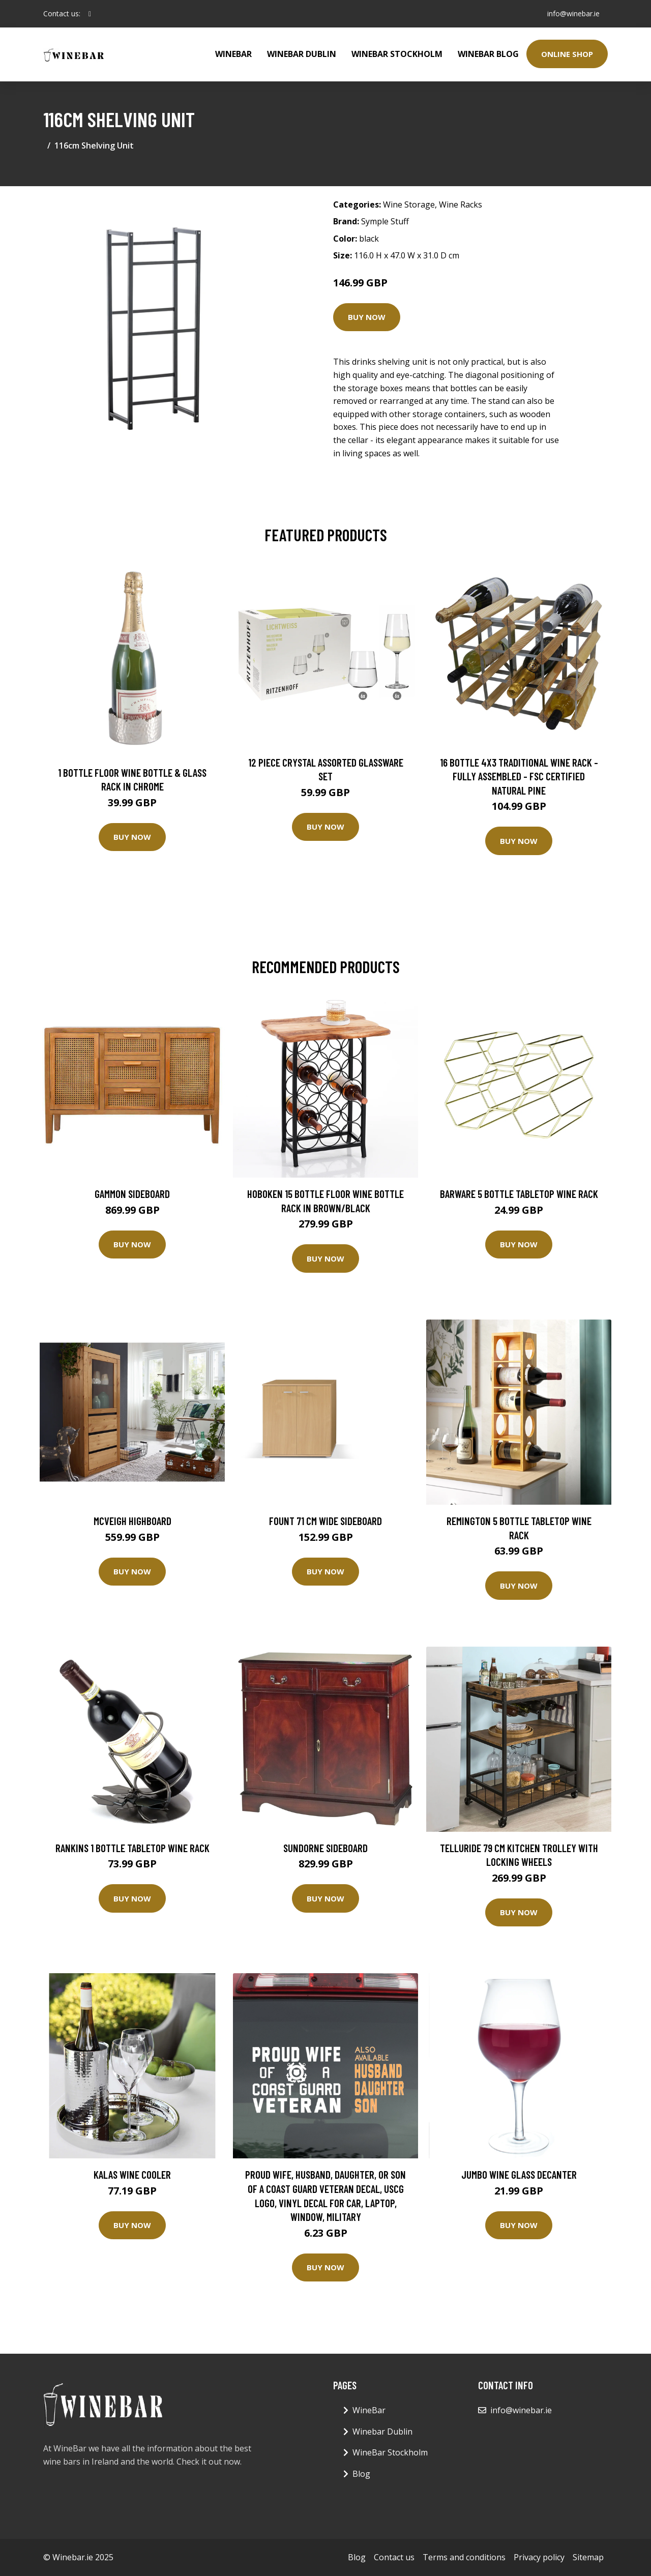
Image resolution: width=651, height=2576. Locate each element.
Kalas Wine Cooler (132, 2174)
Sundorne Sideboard (325, 1847)
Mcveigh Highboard (132, 1520)
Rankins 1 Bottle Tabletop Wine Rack (132, 1847)
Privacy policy (539, 2557)
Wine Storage (409, 204)
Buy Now (367, 317)
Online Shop (567, 54)
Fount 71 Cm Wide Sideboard (325, 1520)
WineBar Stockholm (396, 54)
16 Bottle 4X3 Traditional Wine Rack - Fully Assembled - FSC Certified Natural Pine (519, 776)
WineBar (233, 54)
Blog (361, 2473)
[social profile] (89, 13)
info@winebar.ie (573, 13)
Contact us (394, 2557)
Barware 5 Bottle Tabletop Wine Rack (519, 1193)
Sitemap (588, 2557)
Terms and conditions (464, 2557)
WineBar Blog (488, 54)
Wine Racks (460, 204)
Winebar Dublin (301, 54)
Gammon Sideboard (132, 1193)
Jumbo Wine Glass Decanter (519, 2174)
